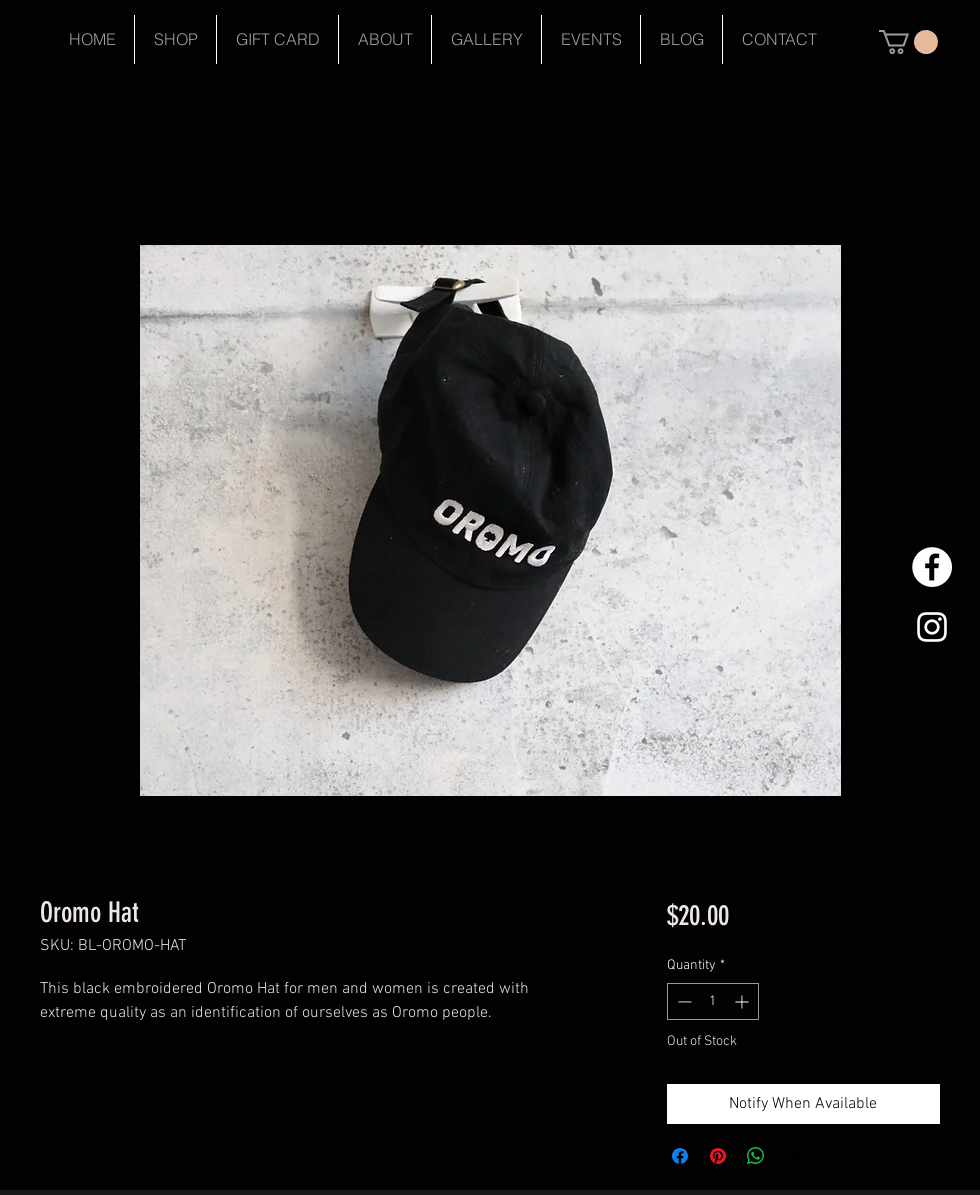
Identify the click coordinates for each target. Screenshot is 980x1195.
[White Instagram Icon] (932, 627)
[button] (908, 42)
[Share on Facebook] (680, 1156)
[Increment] (743, 1001)
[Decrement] (682, 1001)
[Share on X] (794, 1156)
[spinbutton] (713, 1001)
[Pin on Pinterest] (718, 1156)
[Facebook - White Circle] (932, 567)
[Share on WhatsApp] (756, 1156)
